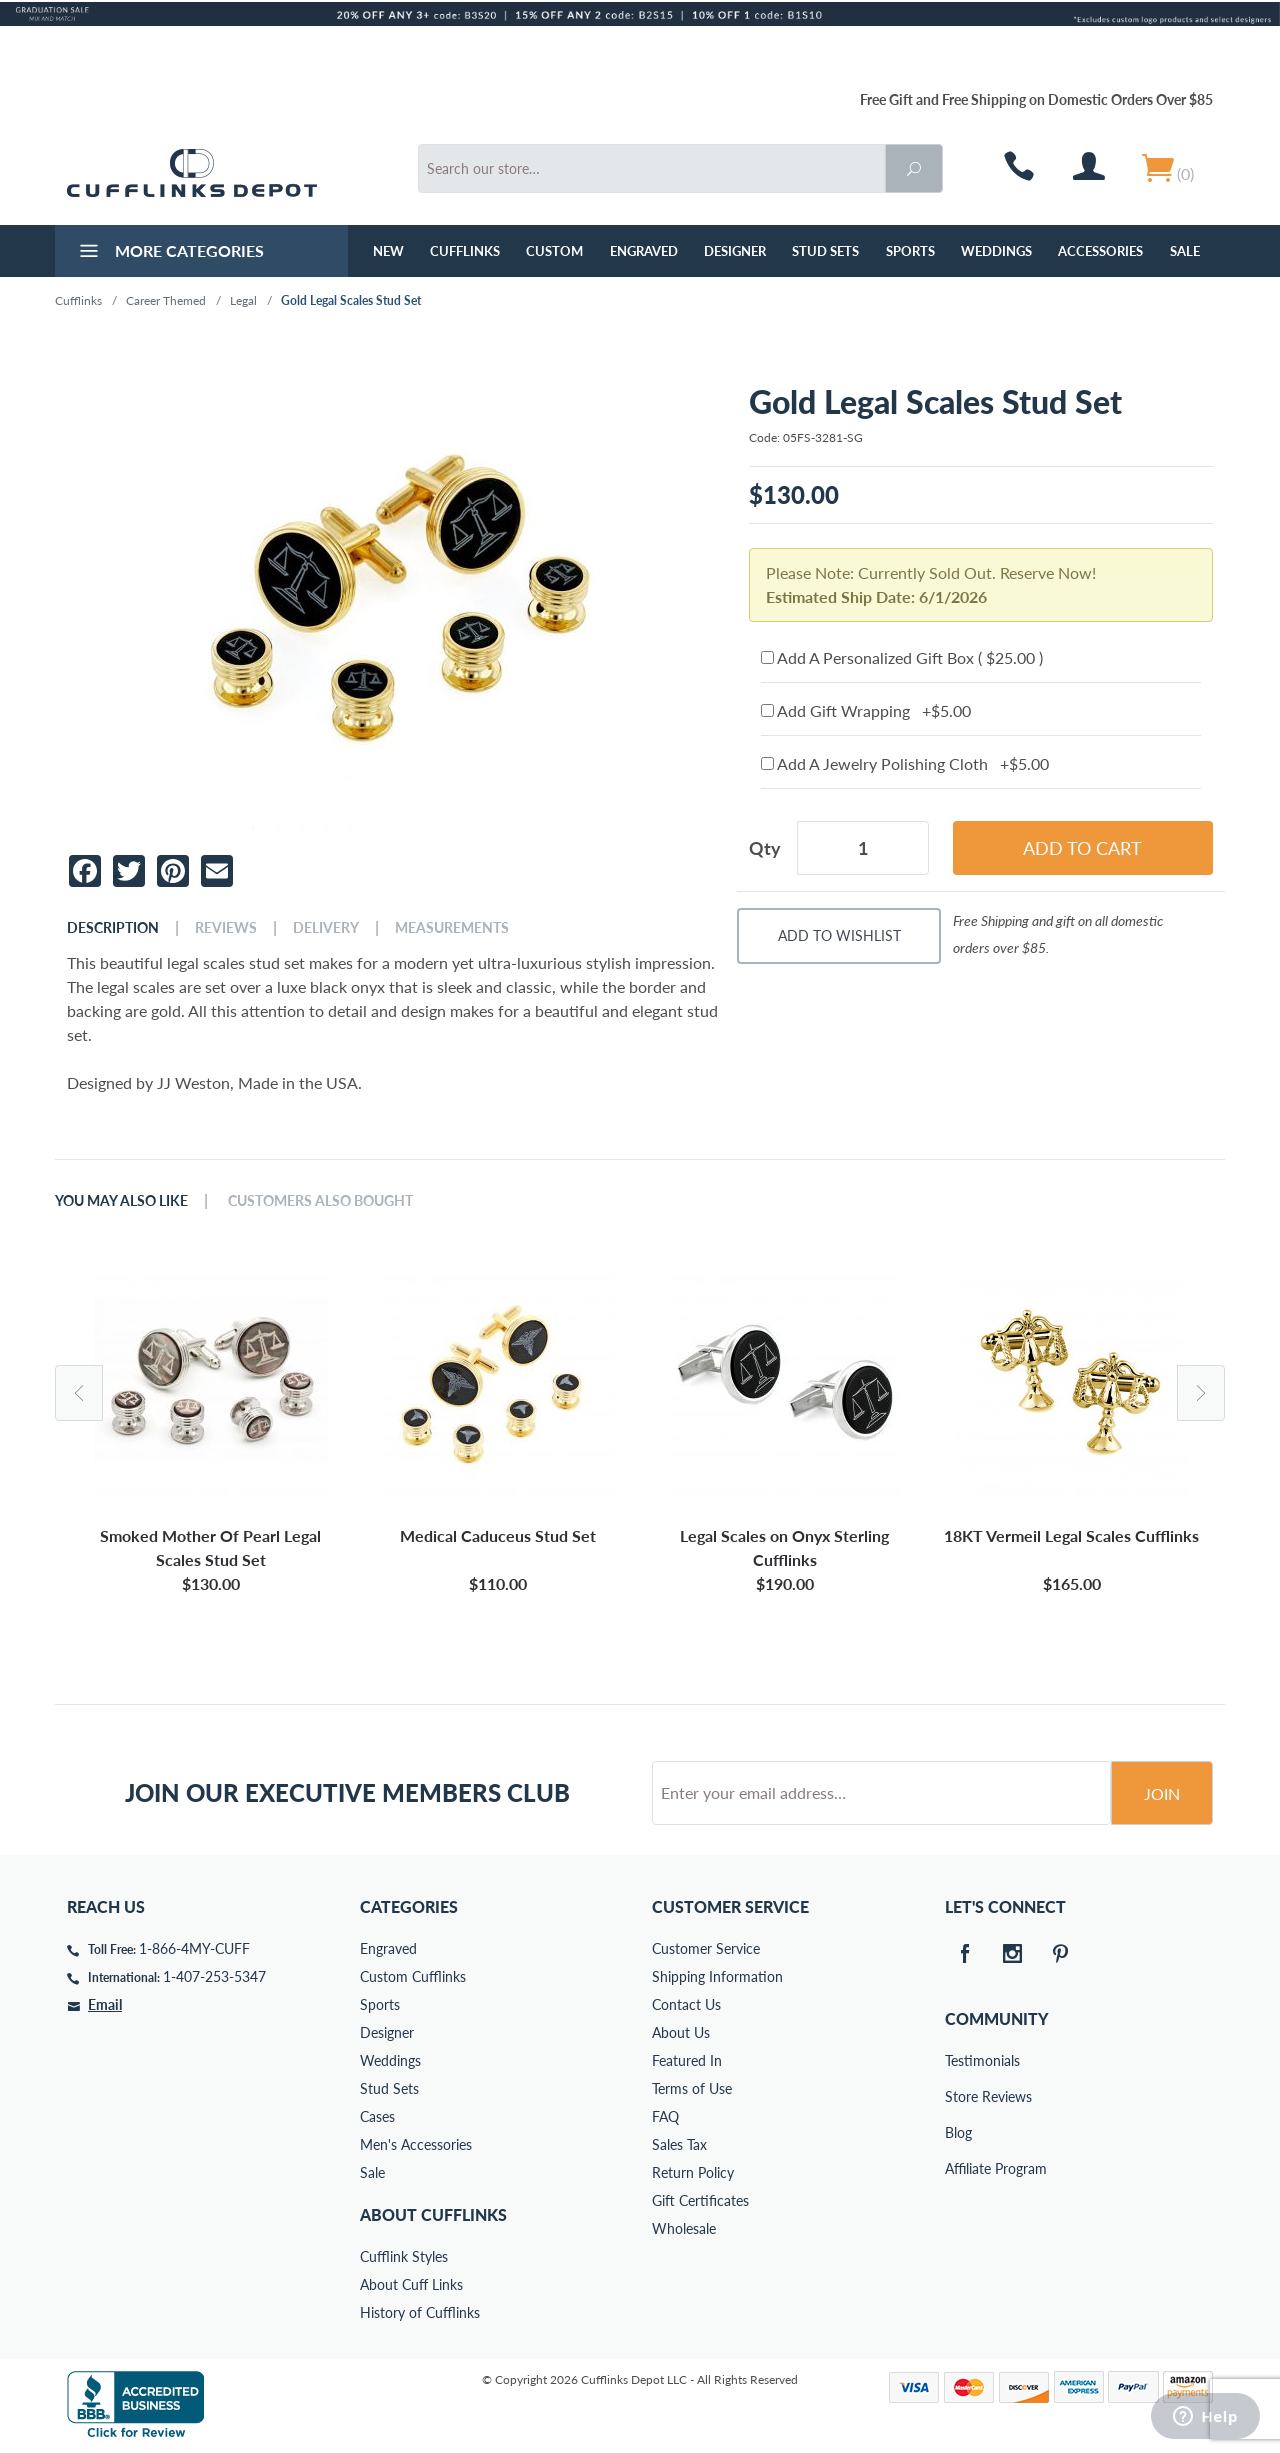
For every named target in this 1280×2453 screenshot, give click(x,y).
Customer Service (706, 1948)
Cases (377, 2116)
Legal (243, 300)
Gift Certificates (700, 2200)
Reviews (226, 928)
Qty (765, 848)
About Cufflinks (433, 2214)
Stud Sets (825, 251)
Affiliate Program (959, 2168)
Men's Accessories (416, 2144)
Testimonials (959, 2060)
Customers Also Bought (320, 1201)
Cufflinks (465, 251)
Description (113, 928)
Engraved (644, 251)
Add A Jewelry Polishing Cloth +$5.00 (905, 763)
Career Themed (166, 300)
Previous (79, 1393)
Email (105, 2004)
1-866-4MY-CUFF (194, 1948)
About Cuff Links (411, 2284)
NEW (388, 251)
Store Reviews (959, 2096)
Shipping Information (717, 1976)
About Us (681, 2032)
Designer (735, 251)
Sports (910, 251)
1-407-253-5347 (214, 1976)
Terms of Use (692, 2088)
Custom (554, 251)
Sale (1185, 251)
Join (1162, 1793)
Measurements (452, 928)
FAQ (665, 2116)
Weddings (996, 251)
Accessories (1100, 251)
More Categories (169, 253)
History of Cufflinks (420, 2312)
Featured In (687, 2060)
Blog (958, 2132)
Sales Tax (679, 2144)
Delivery (326, 928)
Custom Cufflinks (413, 1976)
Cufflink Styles (404, 2256)
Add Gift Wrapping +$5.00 (866, 710)
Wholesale (684, 2228)
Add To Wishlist (839, 935)
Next (1201, 1393)
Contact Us (686, 2004)
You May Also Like (121, 1201)
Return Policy (693, 2172)
